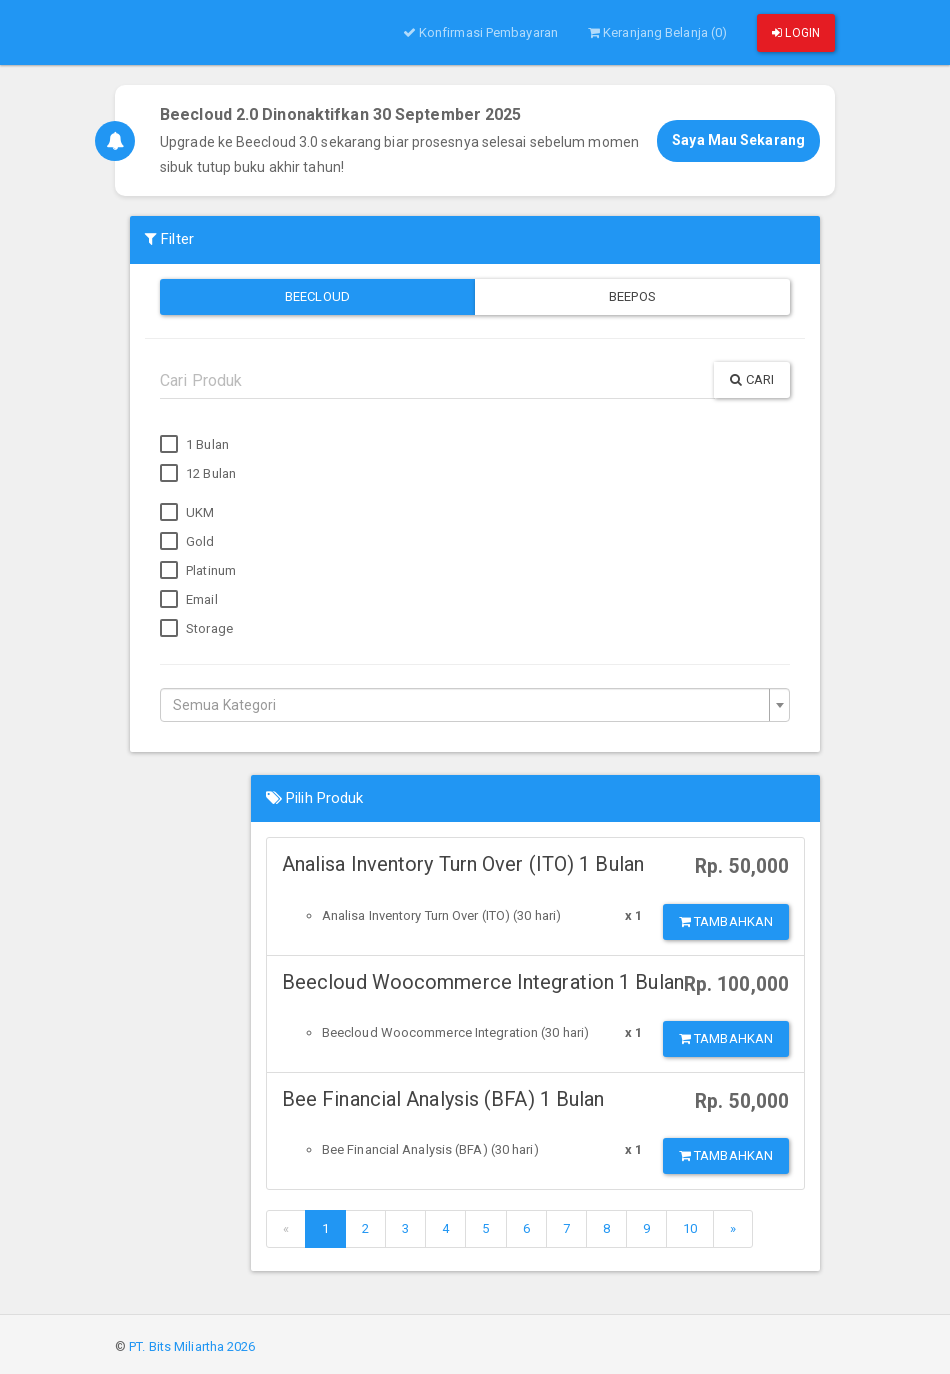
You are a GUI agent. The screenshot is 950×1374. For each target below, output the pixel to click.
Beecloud (317, 296)
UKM (187, 513)
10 (690, 1228)
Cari (752, 379)
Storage (196, 629)
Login (796, 33)
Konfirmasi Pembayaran (480, 32)
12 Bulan (198, 474)
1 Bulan (194, 445)
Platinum (198, 571)
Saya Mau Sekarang (738, 140)
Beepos (632, 296)
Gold (187, 542)
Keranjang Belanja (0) (657, 32)
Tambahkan (726, 921)
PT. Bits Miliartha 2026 (192, 1346)
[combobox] (475, 705)
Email (189, 600)
